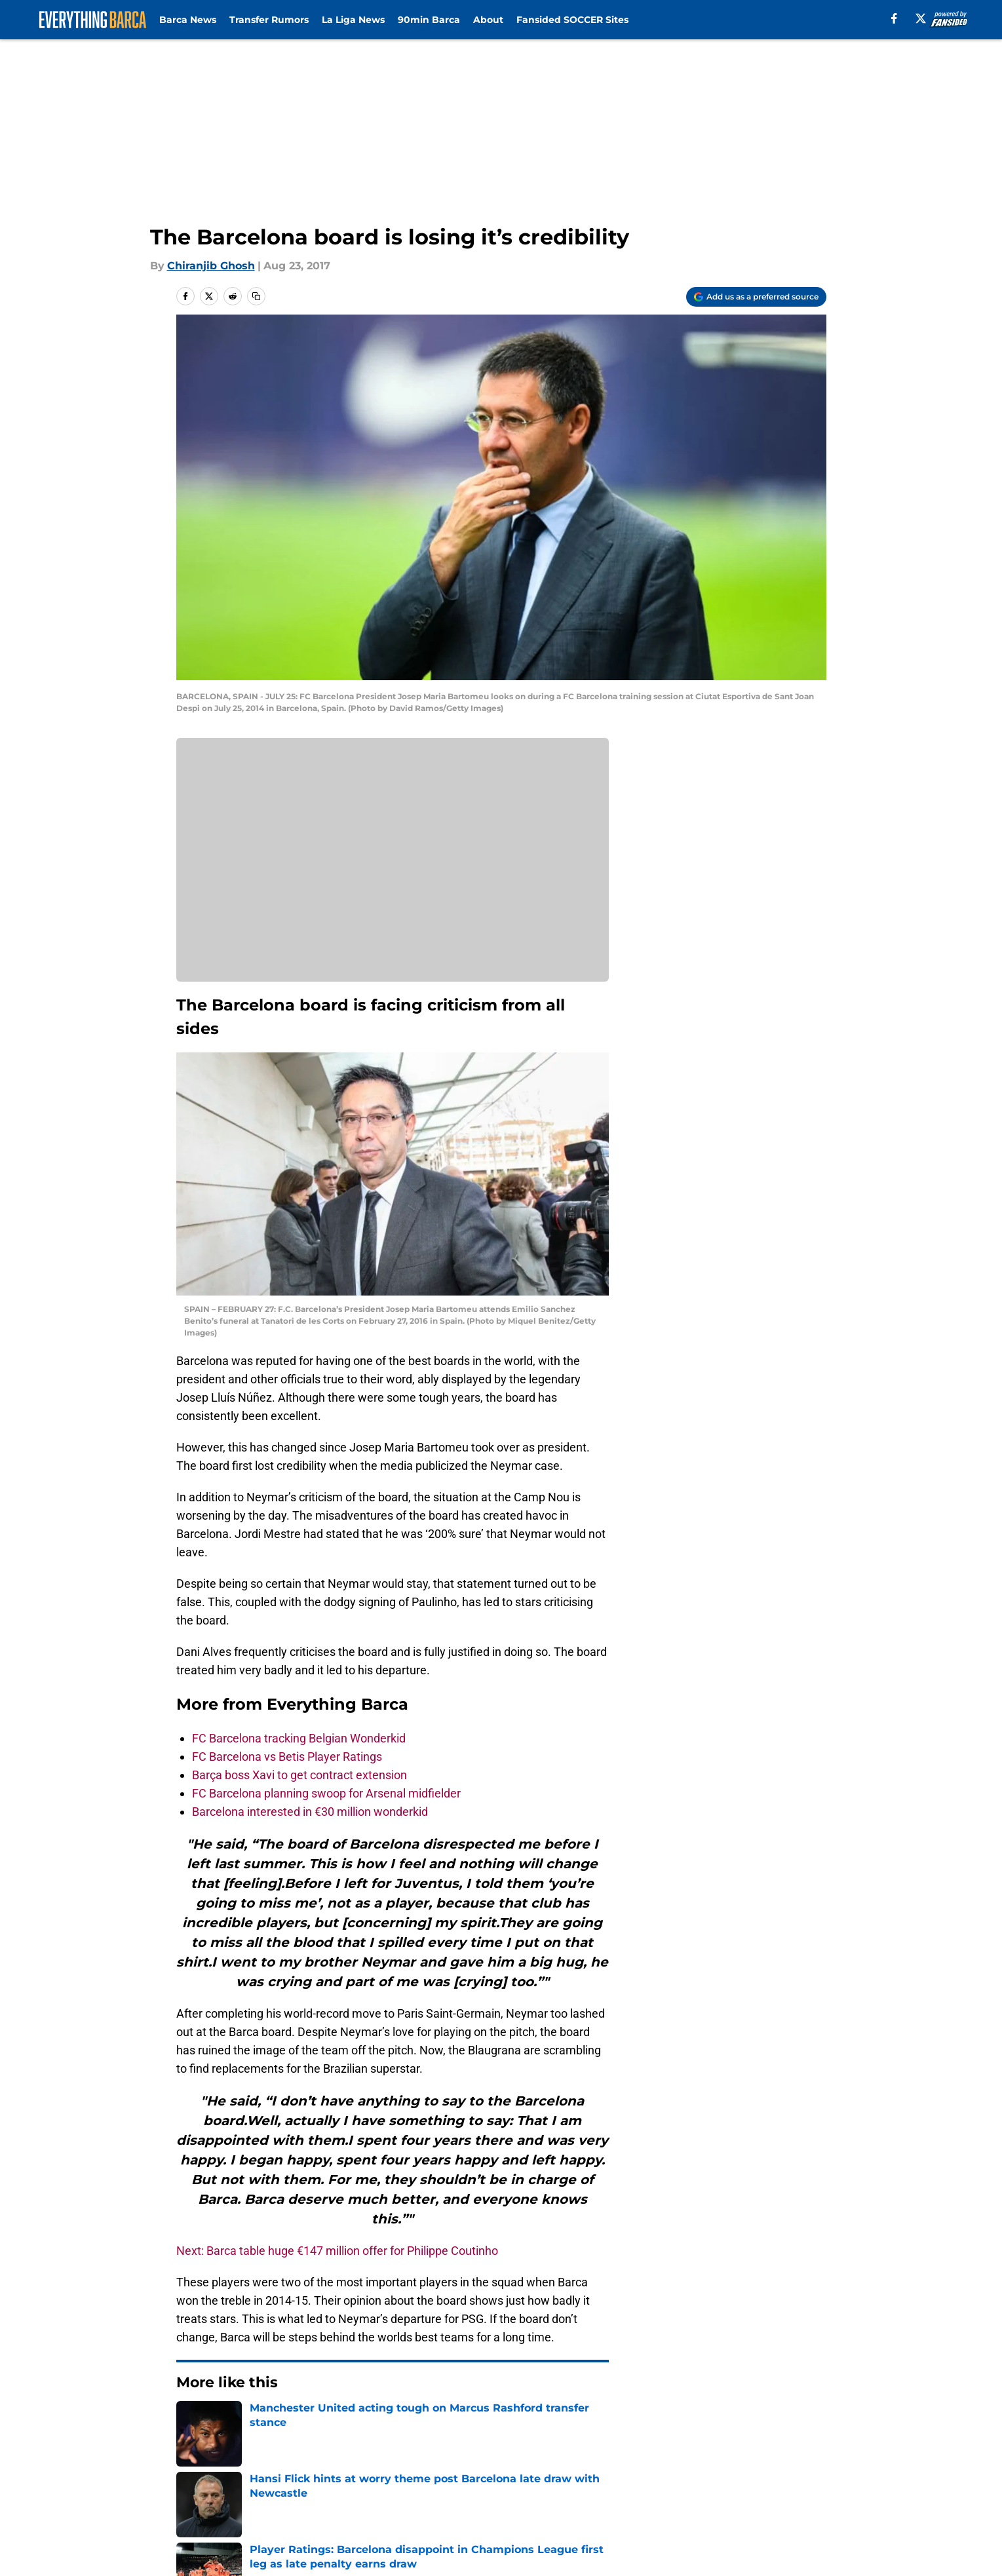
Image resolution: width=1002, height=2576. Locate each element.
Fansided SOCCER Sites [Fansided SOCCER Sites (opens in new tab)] (572, 20)
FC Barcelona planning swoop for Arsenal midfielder (326, 1793)
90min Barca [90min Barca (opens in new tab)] (429, 20)
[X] (920, 18)
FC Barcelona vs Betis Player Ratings (287, 1756)
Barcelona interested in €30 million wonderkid (310, 1811)
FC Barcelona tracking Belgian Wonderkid (299, 1738)
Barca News (187, 20)
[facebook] (894, 18)
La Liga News (353, 20)
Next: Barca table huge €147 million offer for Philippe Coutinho (337, 2251)
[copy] (256, 296)
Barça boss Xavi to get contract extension (299, 1775)
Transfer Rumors (269, 20)
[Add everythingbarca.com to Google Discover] (756, 297)
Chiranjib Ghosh (211, 266)
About (488, 20)
